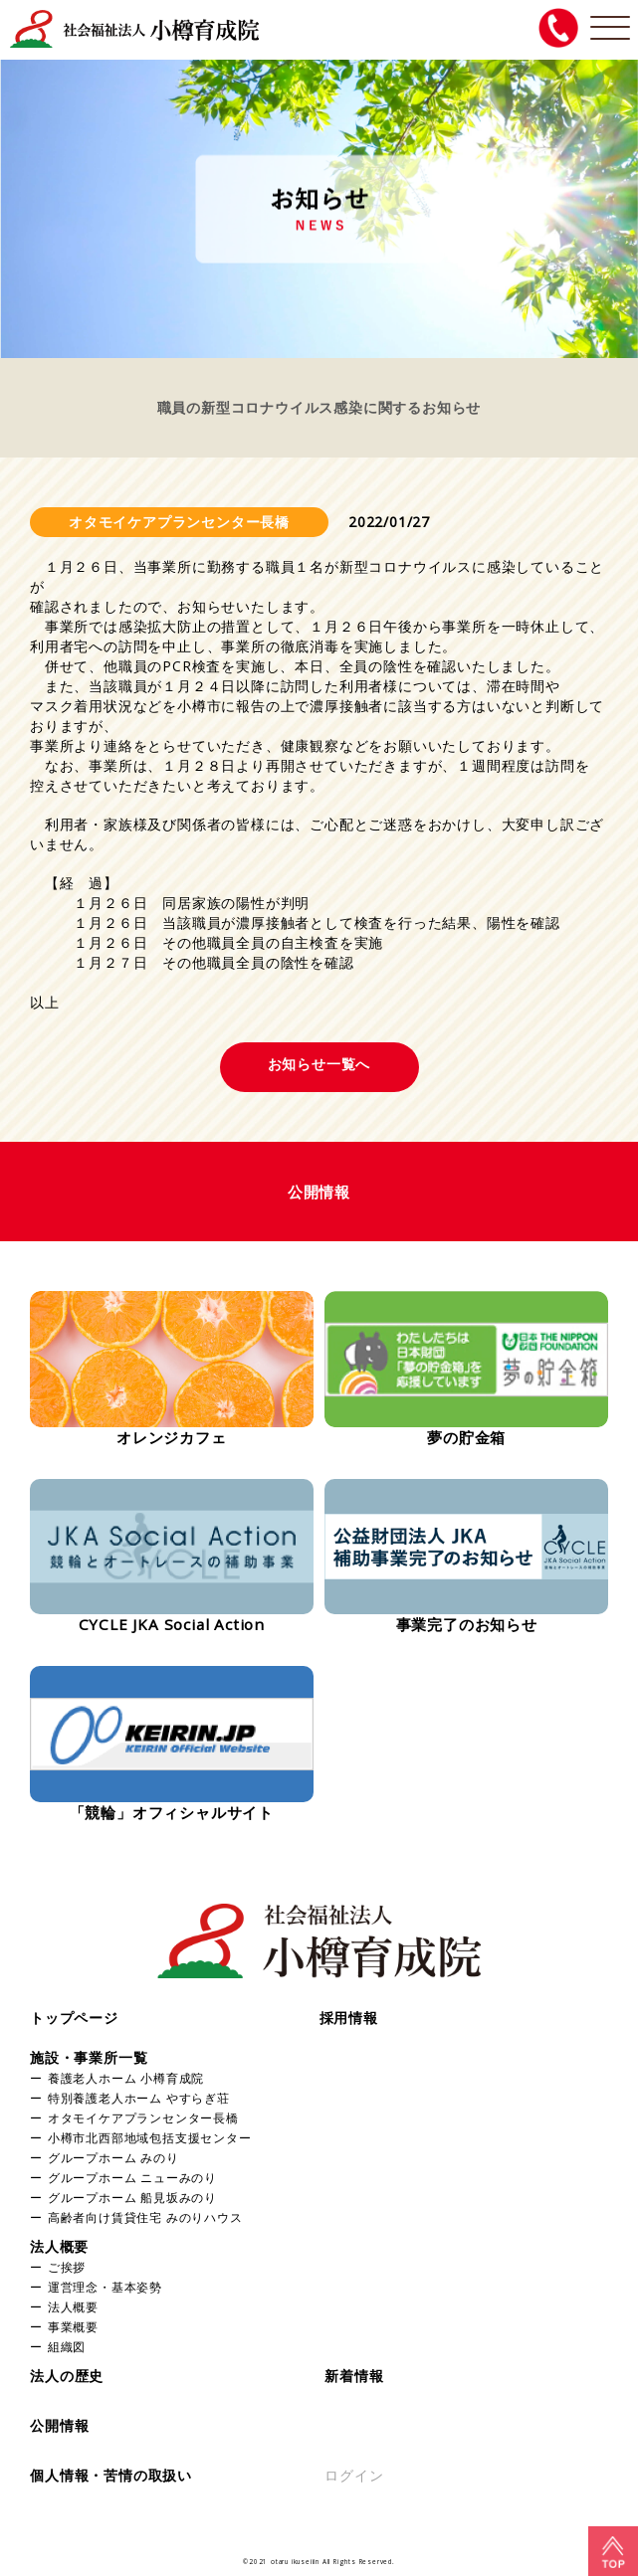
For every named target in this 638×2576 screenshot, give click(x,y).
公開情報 (59, 2425)
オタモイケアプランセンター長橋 (143, 2117)
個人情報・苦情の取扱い (111, 2475)
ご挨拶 (67, 2267)
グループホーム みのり (113, 2157)
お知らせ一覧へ (319, 1063)
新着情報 (353, 2375)
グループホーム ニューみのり (132, 2177)
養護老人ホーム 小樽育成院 (126, 2078)
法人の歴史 (67, 2375)
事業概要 (73, 2326)
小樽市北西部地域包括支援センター (150, 2137)
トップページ (74, 2017)
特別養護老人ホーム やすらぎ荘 (139, 2098)
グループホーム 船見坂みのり (132, 2197)
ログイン (353, 2475)
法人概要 (59, 2246)
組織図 (67, 2346)
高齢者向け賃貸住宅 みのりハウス (145, 2217)
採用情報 (348, 2017)
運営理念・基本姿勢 (105, 2287)
